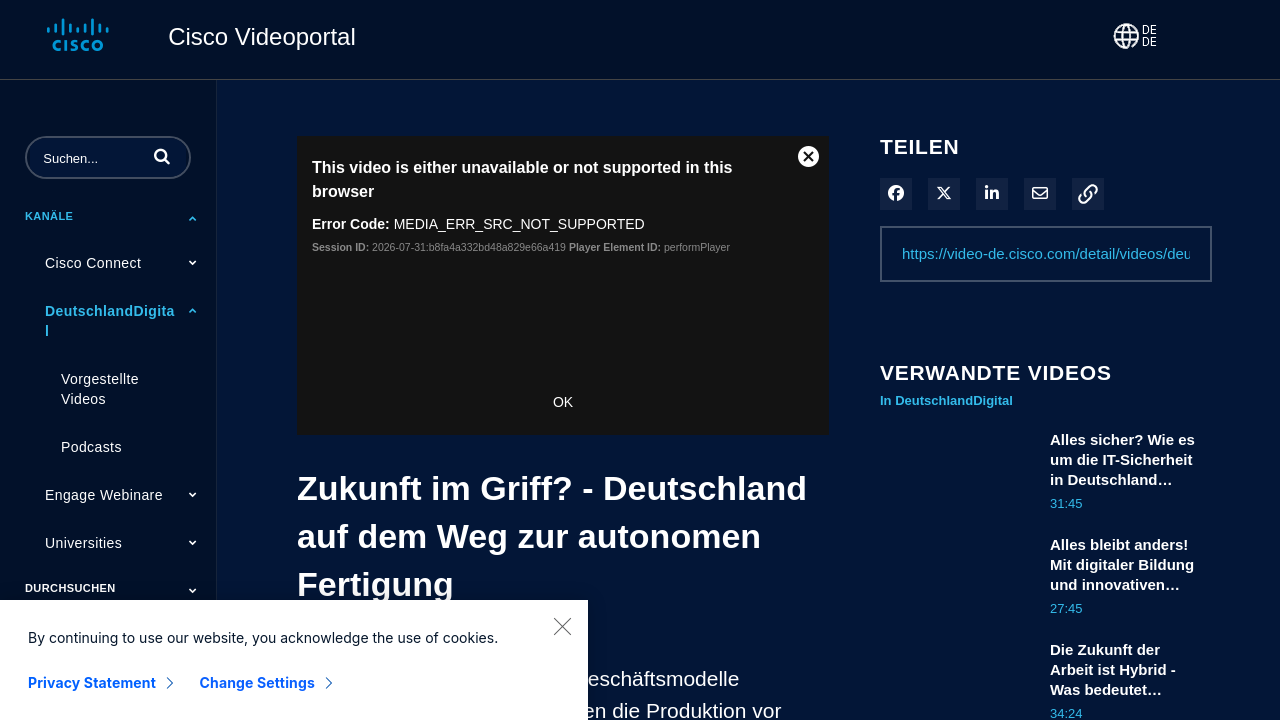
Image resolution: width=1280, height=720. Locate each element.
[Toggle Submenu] (193, 218)
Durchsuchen (70, 588)
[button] (162, 156)
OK (563, 402)
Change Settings (257, 697)
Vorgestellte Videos (100, 389)
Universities (83, 543)
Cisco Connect (93, 263)
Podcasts (91, 447)
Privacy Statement (92, 697)
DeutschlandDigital (110, 321)
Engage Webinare (104, 495)
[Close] (562, 641)
